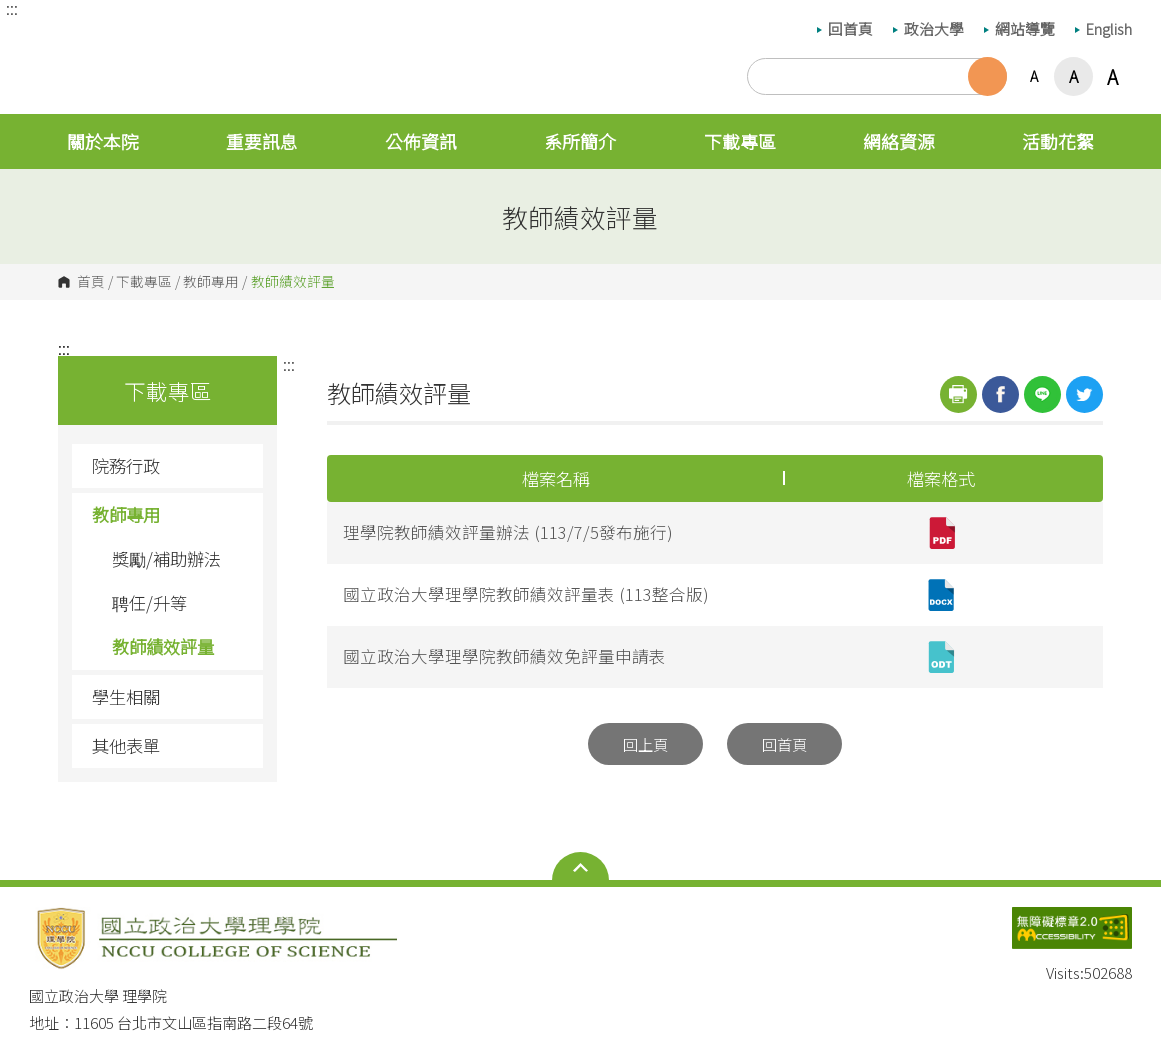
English (1103, 28)
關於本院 (103, 141)
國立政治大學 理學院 (49, 39)
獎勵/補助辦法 (166, 558)
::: (12, 8)
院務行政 (170, 465)
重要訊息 (262, 141)
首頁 (91, 282)
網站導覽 (1019, 28)
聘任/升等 (149, 602)
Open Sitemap (580, 868)
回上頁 (645, 744)
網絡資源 (899, 141)
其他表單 (126, 745)
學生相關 (170, 696)
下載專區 (740, 141)
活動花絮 (1058, 141)
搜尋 (987, 76)
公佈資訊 (421, 141)
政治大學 (928, 28)
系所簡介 (580, 141)
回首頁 (845, 28)
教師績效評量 (163, 646)
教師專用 (211, 282)
